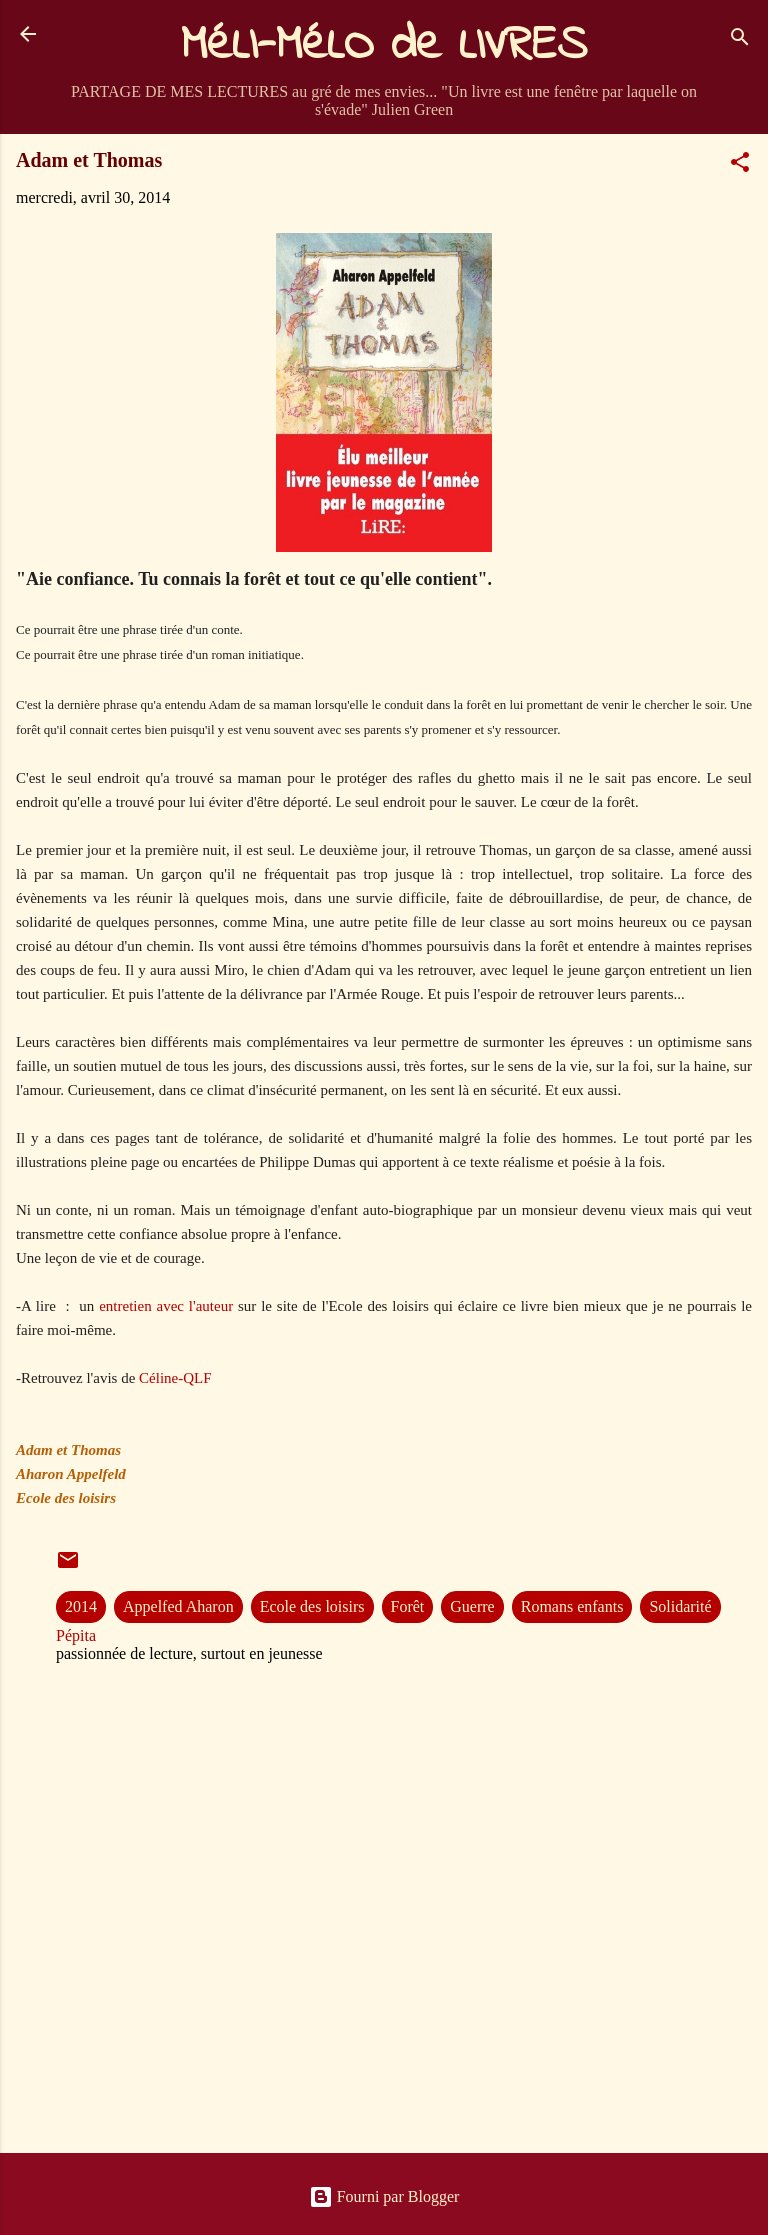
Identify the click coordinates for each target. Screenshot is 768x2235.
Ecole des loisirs (312, 1606)
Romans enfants (572, 1606)
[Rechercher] (740, 40)
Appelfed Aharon (178, 1606)
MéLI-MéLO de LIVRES (384, 46)
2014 (81, 1606)
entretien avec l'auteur (166, 1306)
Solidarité (680, 1606)
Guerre (472, 1606)
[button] (740, 165)
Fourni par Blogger (384, 2196)
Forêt (408, 1606)
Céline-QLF (175, 1378)
